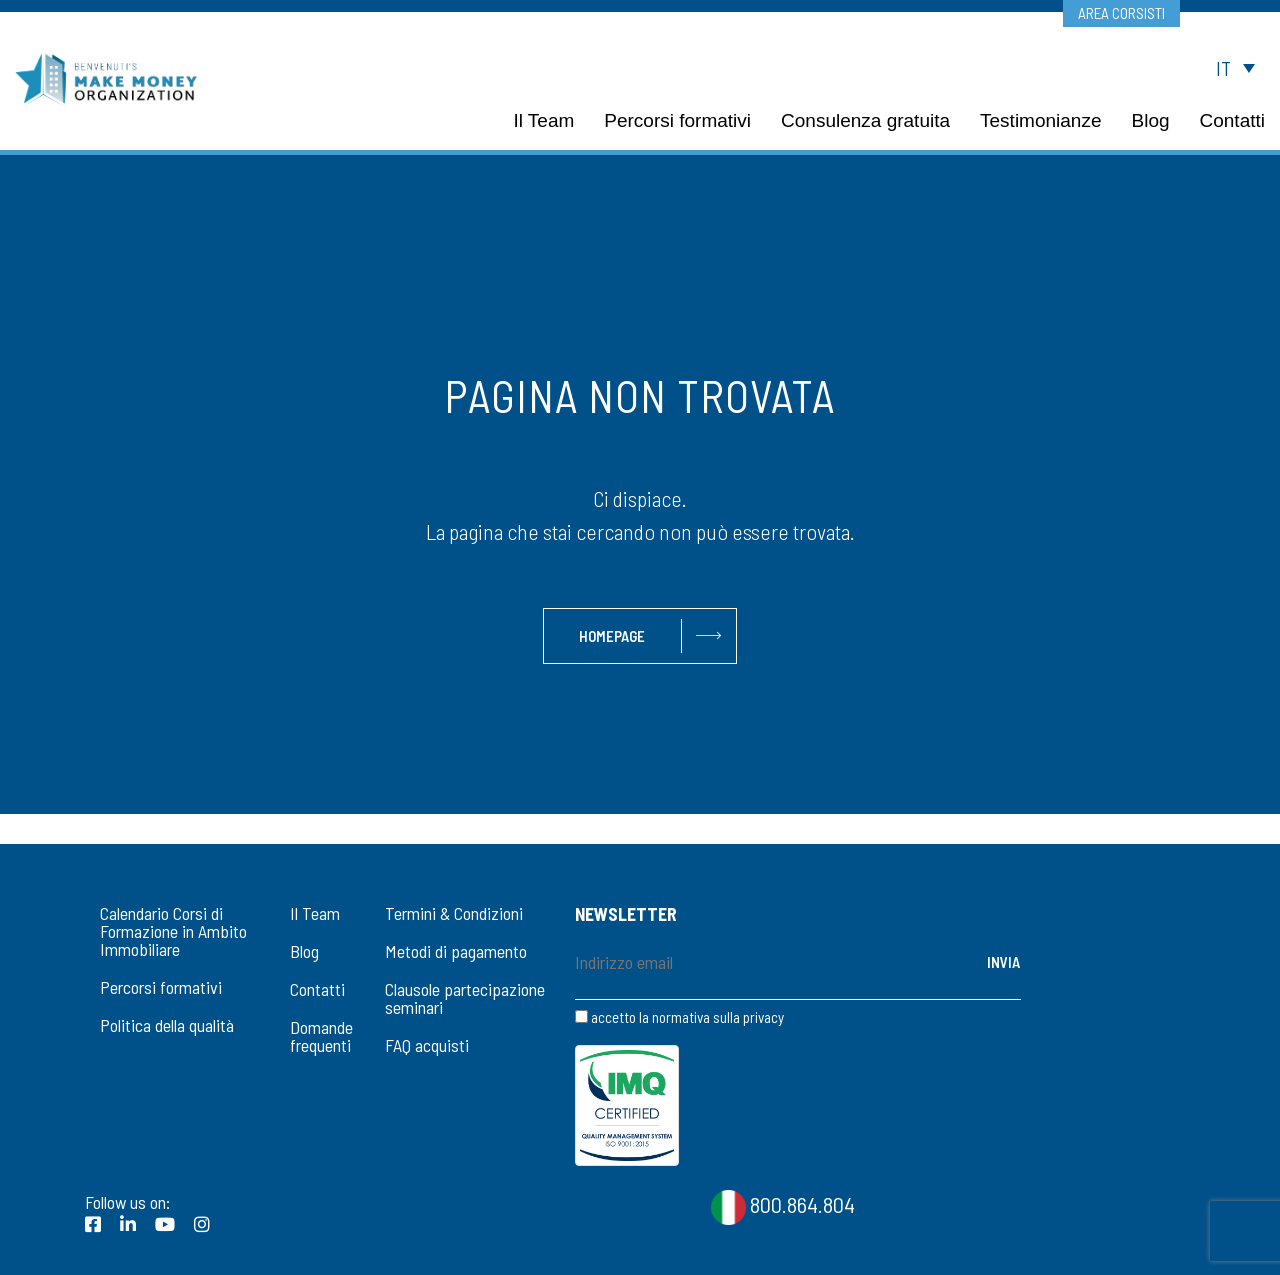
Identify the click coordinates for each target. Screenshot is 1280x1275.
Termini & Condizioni (454, 913)
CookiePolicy (681, 1246)
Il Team (315, 913)
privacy (763, 1017)
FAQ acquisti (427, 1045)
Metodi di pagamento (456, 951)
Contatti (317, 989)
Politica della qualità (167, 1025)
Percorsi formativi (161, 987)
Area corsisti (1121, 13)
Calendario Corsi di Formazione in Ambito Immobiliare (173, 931)
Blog (304, 951)
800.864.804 (783, 1112)
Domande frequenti (321, 1036)
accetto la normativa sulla (679, 1017)
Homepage (612, 636)
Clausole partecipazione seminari (465, 998)
